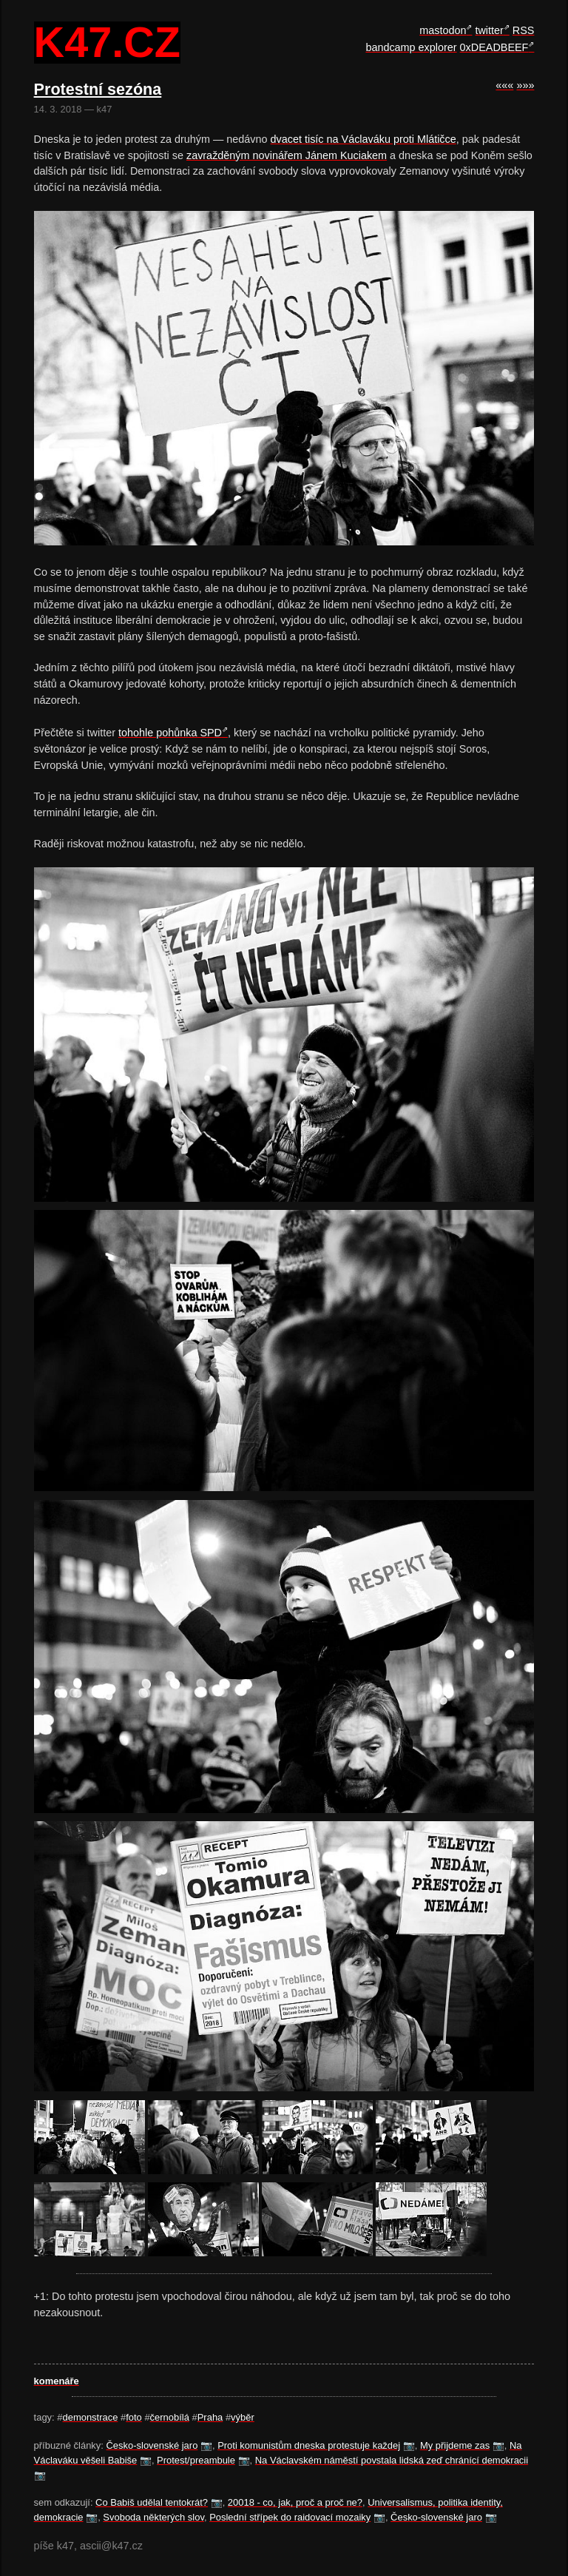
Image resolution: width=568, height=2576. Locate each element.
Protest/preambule (196, 2460)
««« (504, 85)
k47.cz (107, 42)
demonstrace (90, 2417)
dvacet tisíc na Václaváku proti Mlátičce (363, 139)
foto (134, 2417)
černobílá (169, 2417)
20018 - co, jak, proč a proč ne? (295, 2502)
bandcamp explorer (410, 47)
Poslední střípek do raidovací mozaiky (290, 2517)
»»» (525, 85)
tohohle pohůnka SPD (170, 733)
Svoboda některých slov (153, 2517)
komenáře (56, 2381)
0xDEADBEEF (494, 47)
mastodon (442, 30)
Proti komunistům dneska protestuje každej (308, 2445)
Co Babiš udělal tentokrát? (151, 2502)
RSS (524, 30)
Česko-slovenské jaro (152, 2445)
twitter (489, 30)
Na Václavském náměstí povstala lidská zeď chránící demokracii (391, 2460)
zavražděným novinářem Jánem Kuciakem (286, 155)
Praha (210, 2417)
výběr (242, 2417)
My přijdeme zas (455, 2445)
